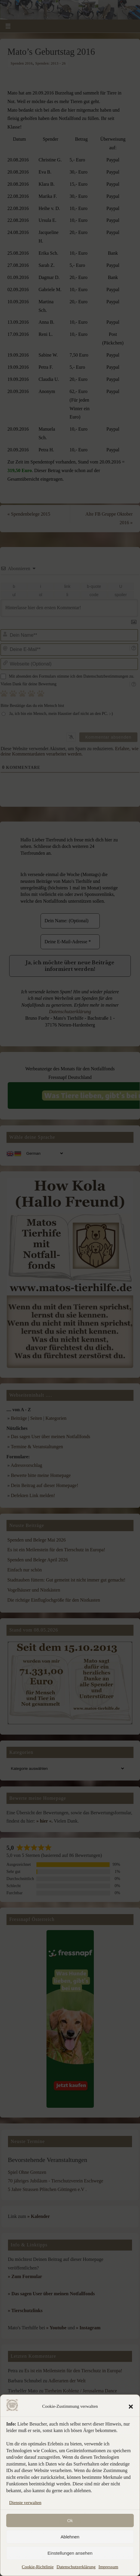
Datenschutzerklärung (76, 2566)
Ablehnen (70, 2536)
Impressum (108, 2566)
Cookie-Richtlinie (38, 2566)
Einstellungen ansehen (70, 2553)
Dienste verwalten (25, 2502)
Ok (70, 2520)
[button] (131, 2407)
